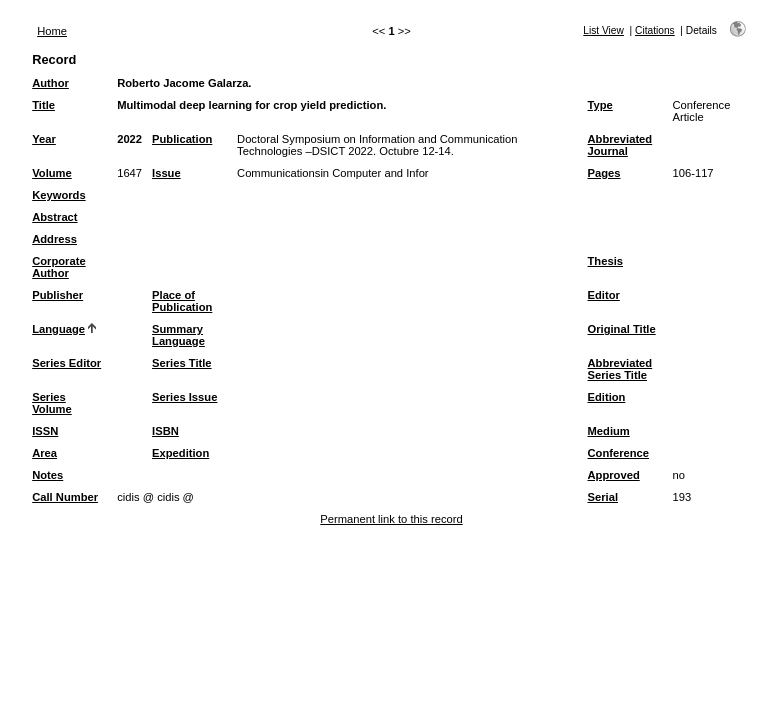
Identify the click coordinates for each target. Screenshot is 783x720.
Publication (182, 139)
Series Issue (184, 397)
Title (43, 105)
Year (44, 139)
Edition (607, 397)
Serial (603, 497)
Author (50, 83)
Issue (166, 173)
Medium (609, 431)
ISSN (45, 431)
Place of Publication (182, 301)
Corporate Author (58, 267)
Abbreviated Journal (620, 145)
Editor (604, 295)
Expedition (180, 453)
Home (52, 31)
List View (603, 30)
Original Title (622, 329)
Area (44, 453)
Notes (47, 475)
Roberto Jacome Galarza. (184, 83)
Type (600, 105)
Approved (614, 475)
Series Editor (66, 363)
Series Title (182, 363)
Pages (604, 173)
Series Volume (52, 403)
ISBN (165, 431)
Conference (619, 453)
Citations (655, 30)
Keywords (58, 195)
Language (58, 329)
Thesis (605, 261)
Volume (52, 173)
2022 (129, 139)
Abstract (54, 217)
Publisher (57, 295)
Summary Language (178, 335)
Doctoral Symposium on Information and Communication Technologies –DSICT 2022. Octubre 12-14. (377, 145)
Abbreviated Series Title (620, 369)
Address (54, 239)
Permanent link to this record (391, 519)
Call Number (65, 497)
